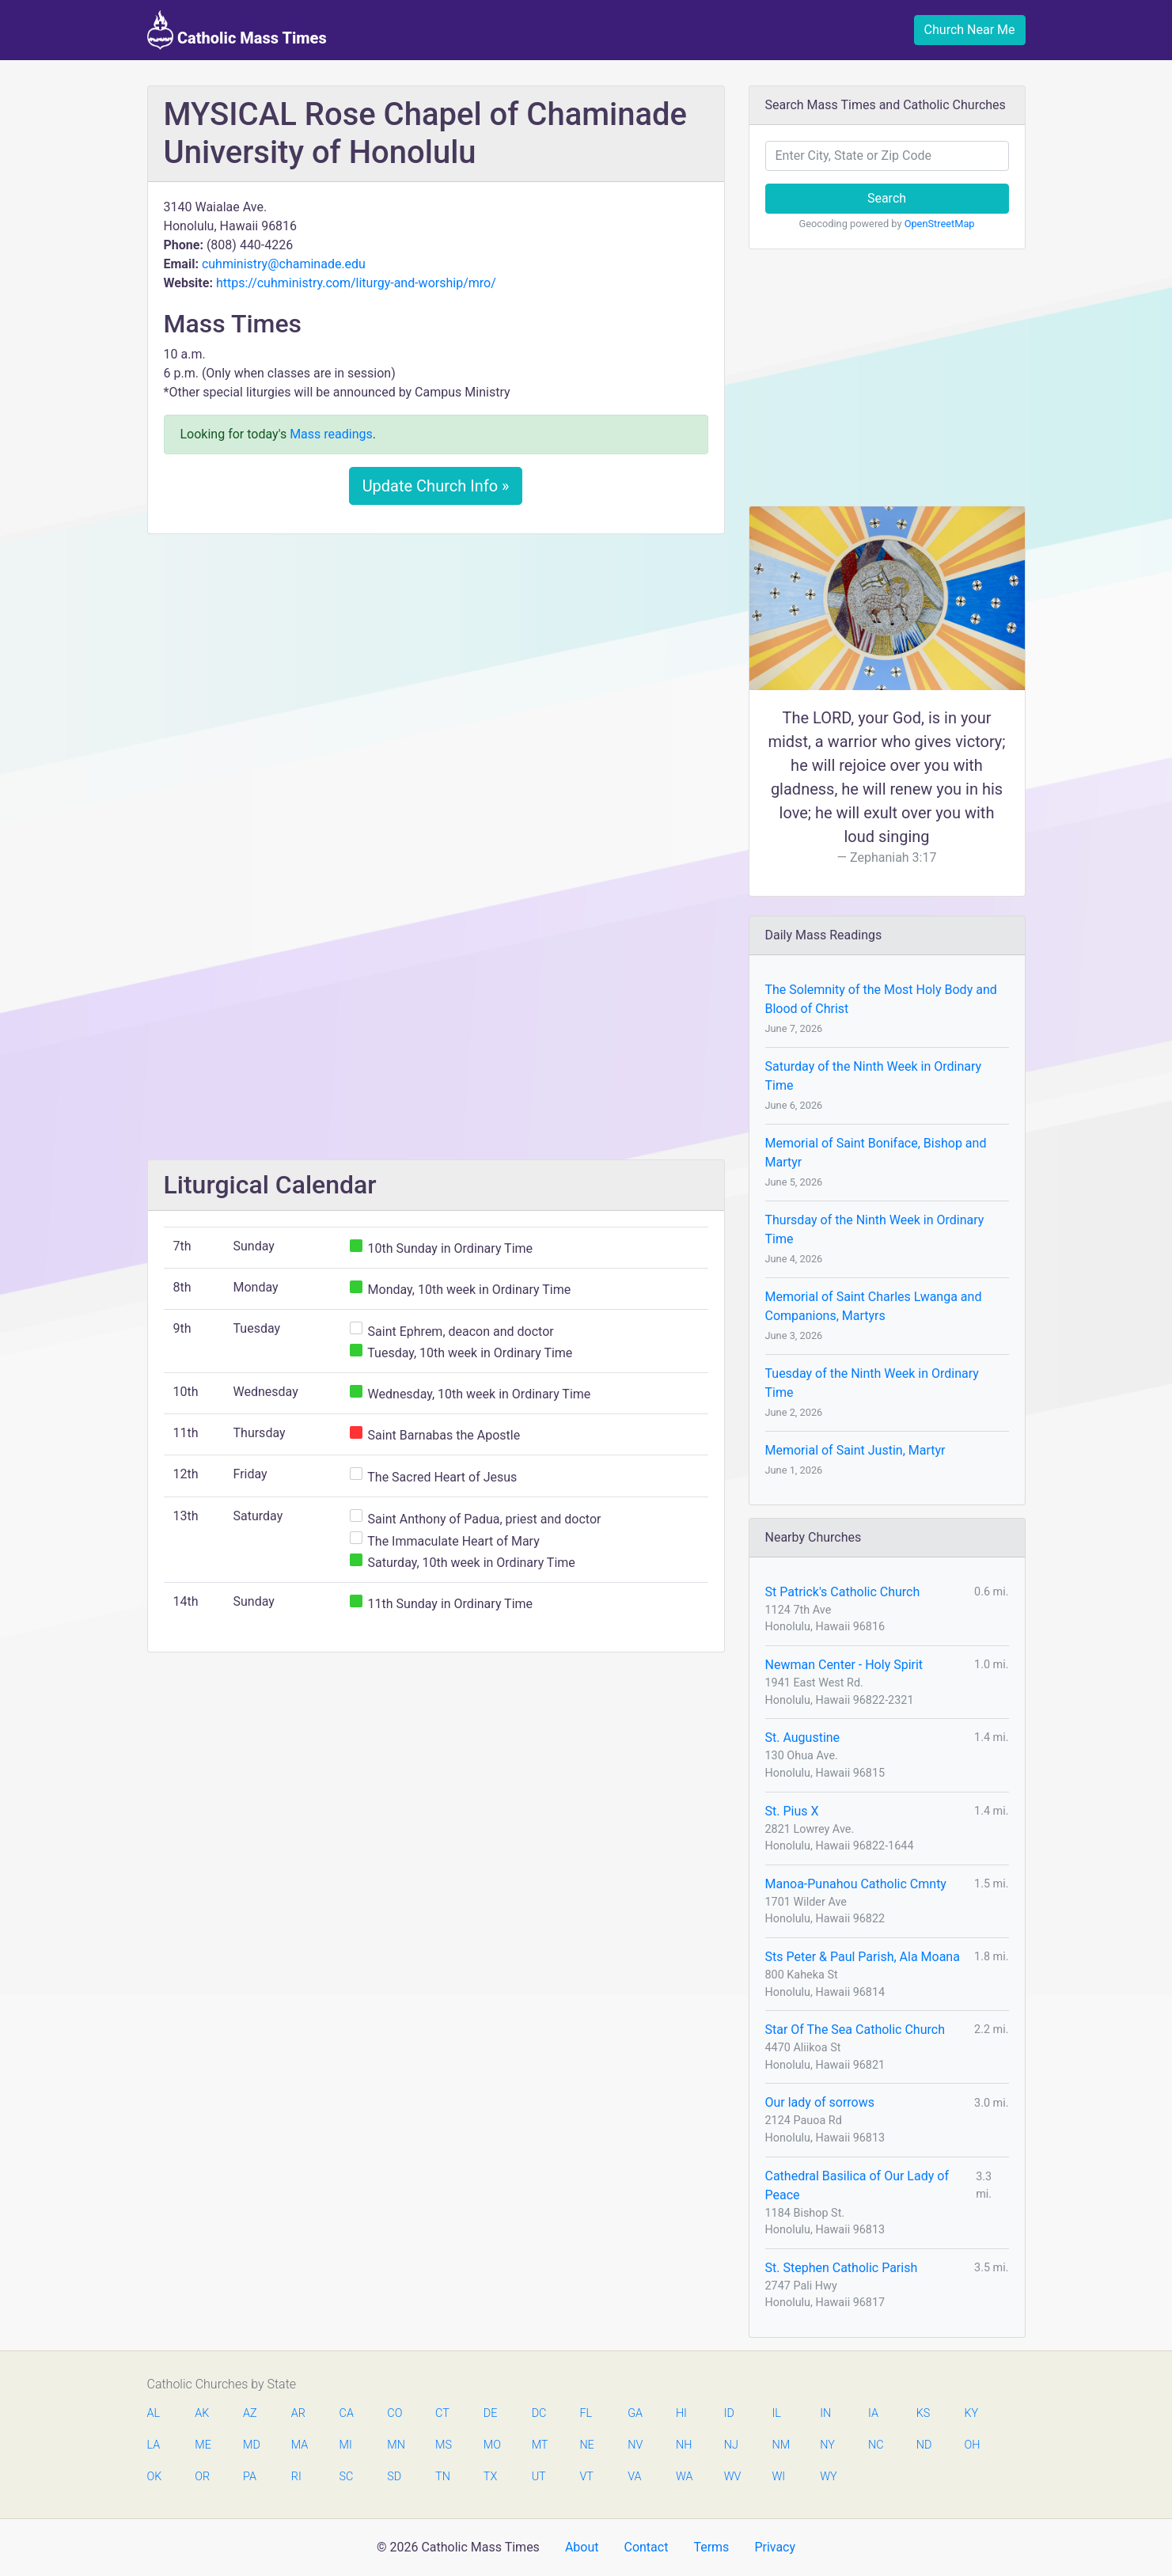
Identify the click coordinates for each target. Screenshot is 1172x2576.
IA (873, 2413)
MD (251, 2445)
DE (491, 2413)
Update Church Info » (436, 485)
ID (729, 2413)
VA (634, 2476)
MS (443, 2445)
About (582, 2547)
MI (345, 2445)
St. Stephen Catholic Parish (841, 2267)
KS (923, 2413)
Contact (646, 2547)
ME (203, 2445)
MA (299, 2445)
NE (586, 2445)
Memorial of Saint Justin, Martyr (855, 1450)
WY (828, 2476)
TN (442, 2476)
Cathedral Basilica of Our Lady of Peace (857, 2185)
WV (732, 2476)
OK (154, 2476)
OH (972, 2445)
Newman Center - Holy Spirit (844, 1664)
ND (924, 2445)
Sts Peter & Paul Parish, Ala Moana (862, 1956)
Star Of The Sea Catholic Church (855, 2029)
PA (249, 2476)
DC (539, 2413)
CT (442, 2413)
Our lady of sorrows (820, 2102)
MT (540, 2445)
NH (684, 2445)
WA (684, 2476)
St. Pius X (792, 1811)
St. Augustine (802, 1737)
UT (539, 2476)
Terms (711, 2547)
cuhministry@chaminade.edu (284, 263)
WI (778, 2476)
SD (394, 2476)
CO (394, 2413)
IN (825, 2413)
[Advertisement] (436, 664)
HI (681, 2413)
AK (202, 2413)
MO (491, 2445)
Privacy (774, 2547)
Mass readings (331, 434)
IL (776, 2413)
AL (154, 2413)
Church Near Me (969, 29)
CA (346, 2413)
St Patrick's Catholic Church (842, 1591)
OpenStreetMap (940, 224)
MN (395, 2445)
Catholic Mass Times (237, 30)
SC (346, 2476)
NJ (731, 2445)
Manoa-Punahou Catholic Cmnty (855, 1883)
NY (827, 2445)
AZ (250, 2413)
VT (586, 2476)
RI (296, 2476)
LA (154, 2445)
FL (585, 2413)
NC (876, 2445)
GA (635, 2413)
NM (779, 2445)
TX (490, 2476)
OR (202, 2476)
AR (298, 2413)
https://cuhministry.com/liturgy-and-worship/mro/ (356, 282)
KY (972, 2413)
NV (635, 2445)
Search (886, 198)
